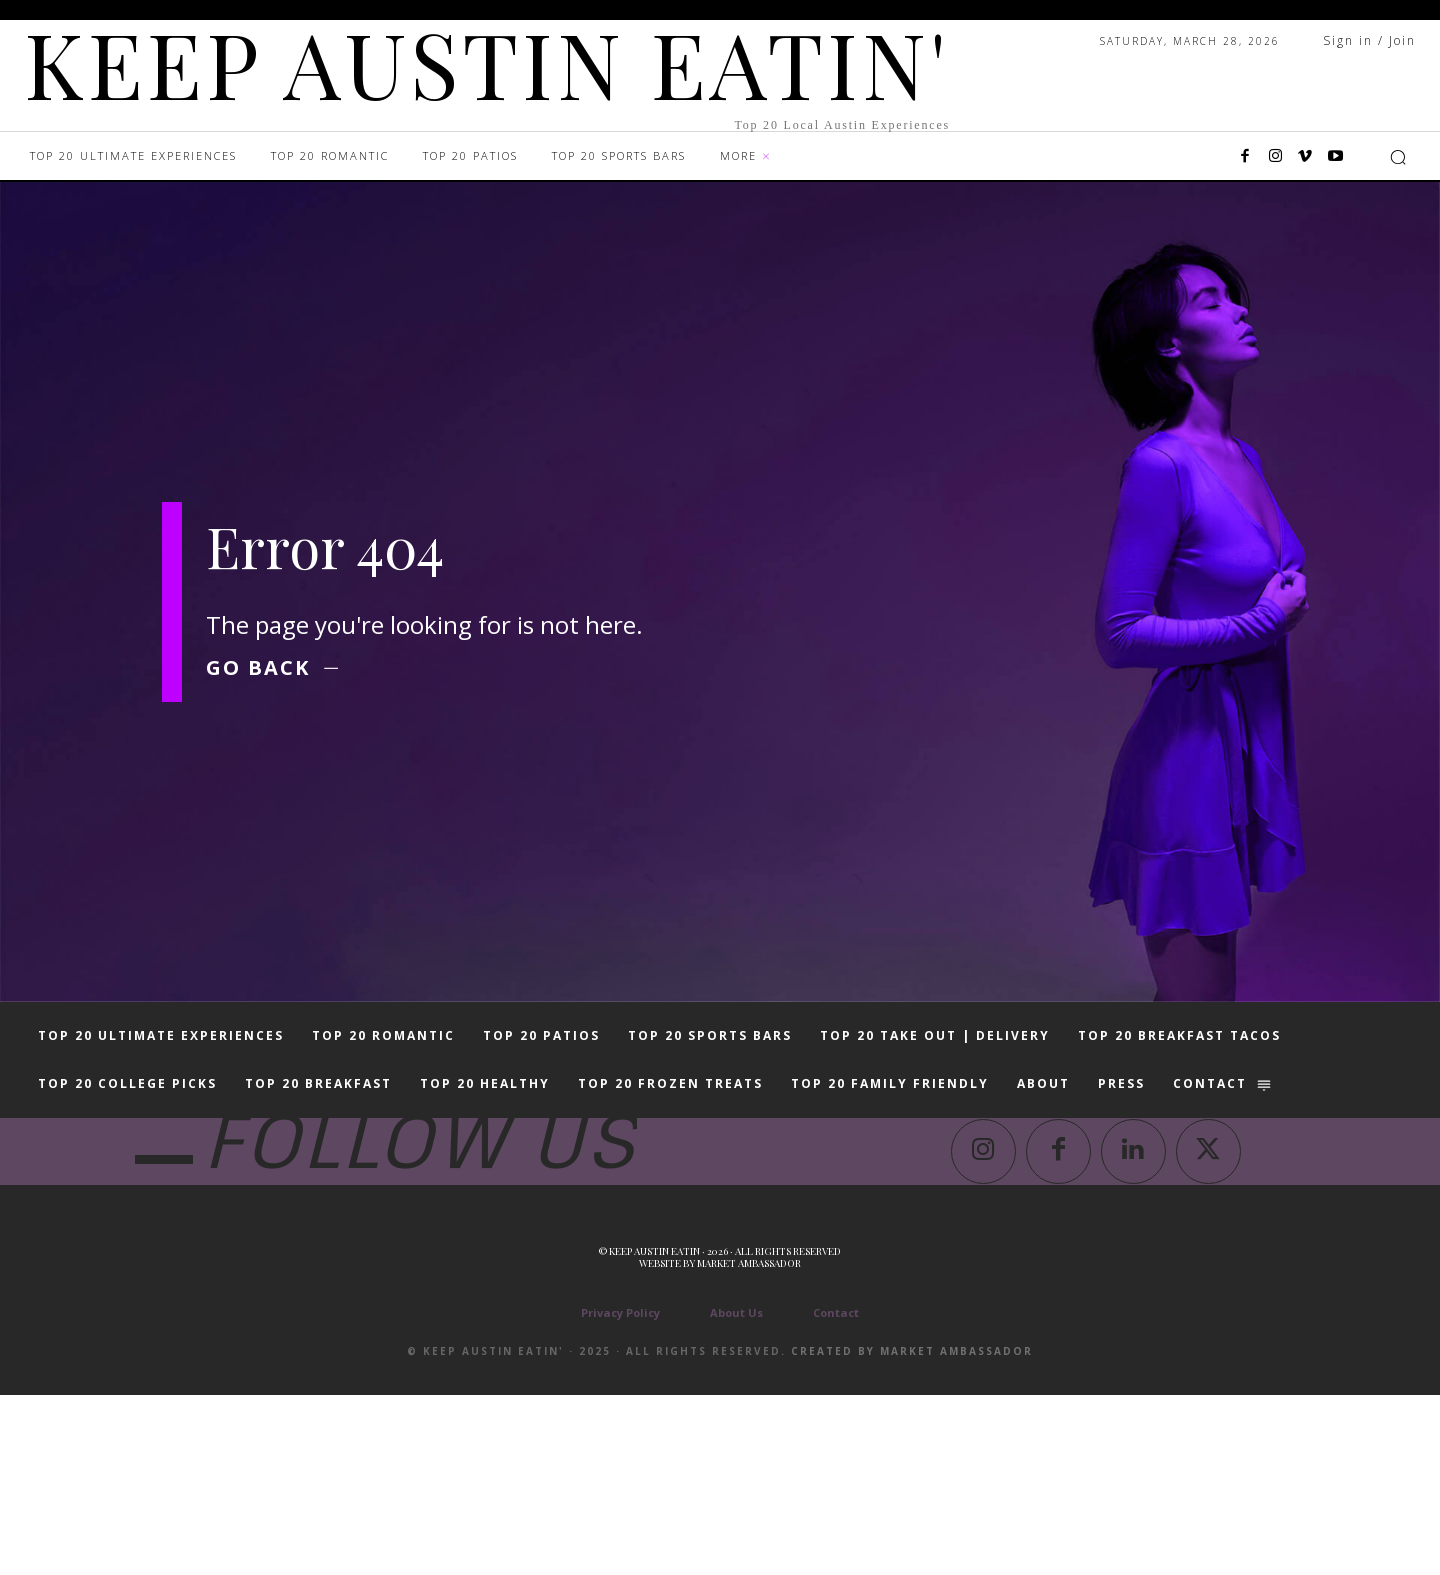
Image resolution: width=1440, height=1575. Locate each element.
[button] (1398, 157)
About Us (736, 1492)
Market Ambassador (749, 1443)
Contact (836, 1492)
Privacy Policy (620, 1492)
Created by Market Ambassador (912, 1531)
